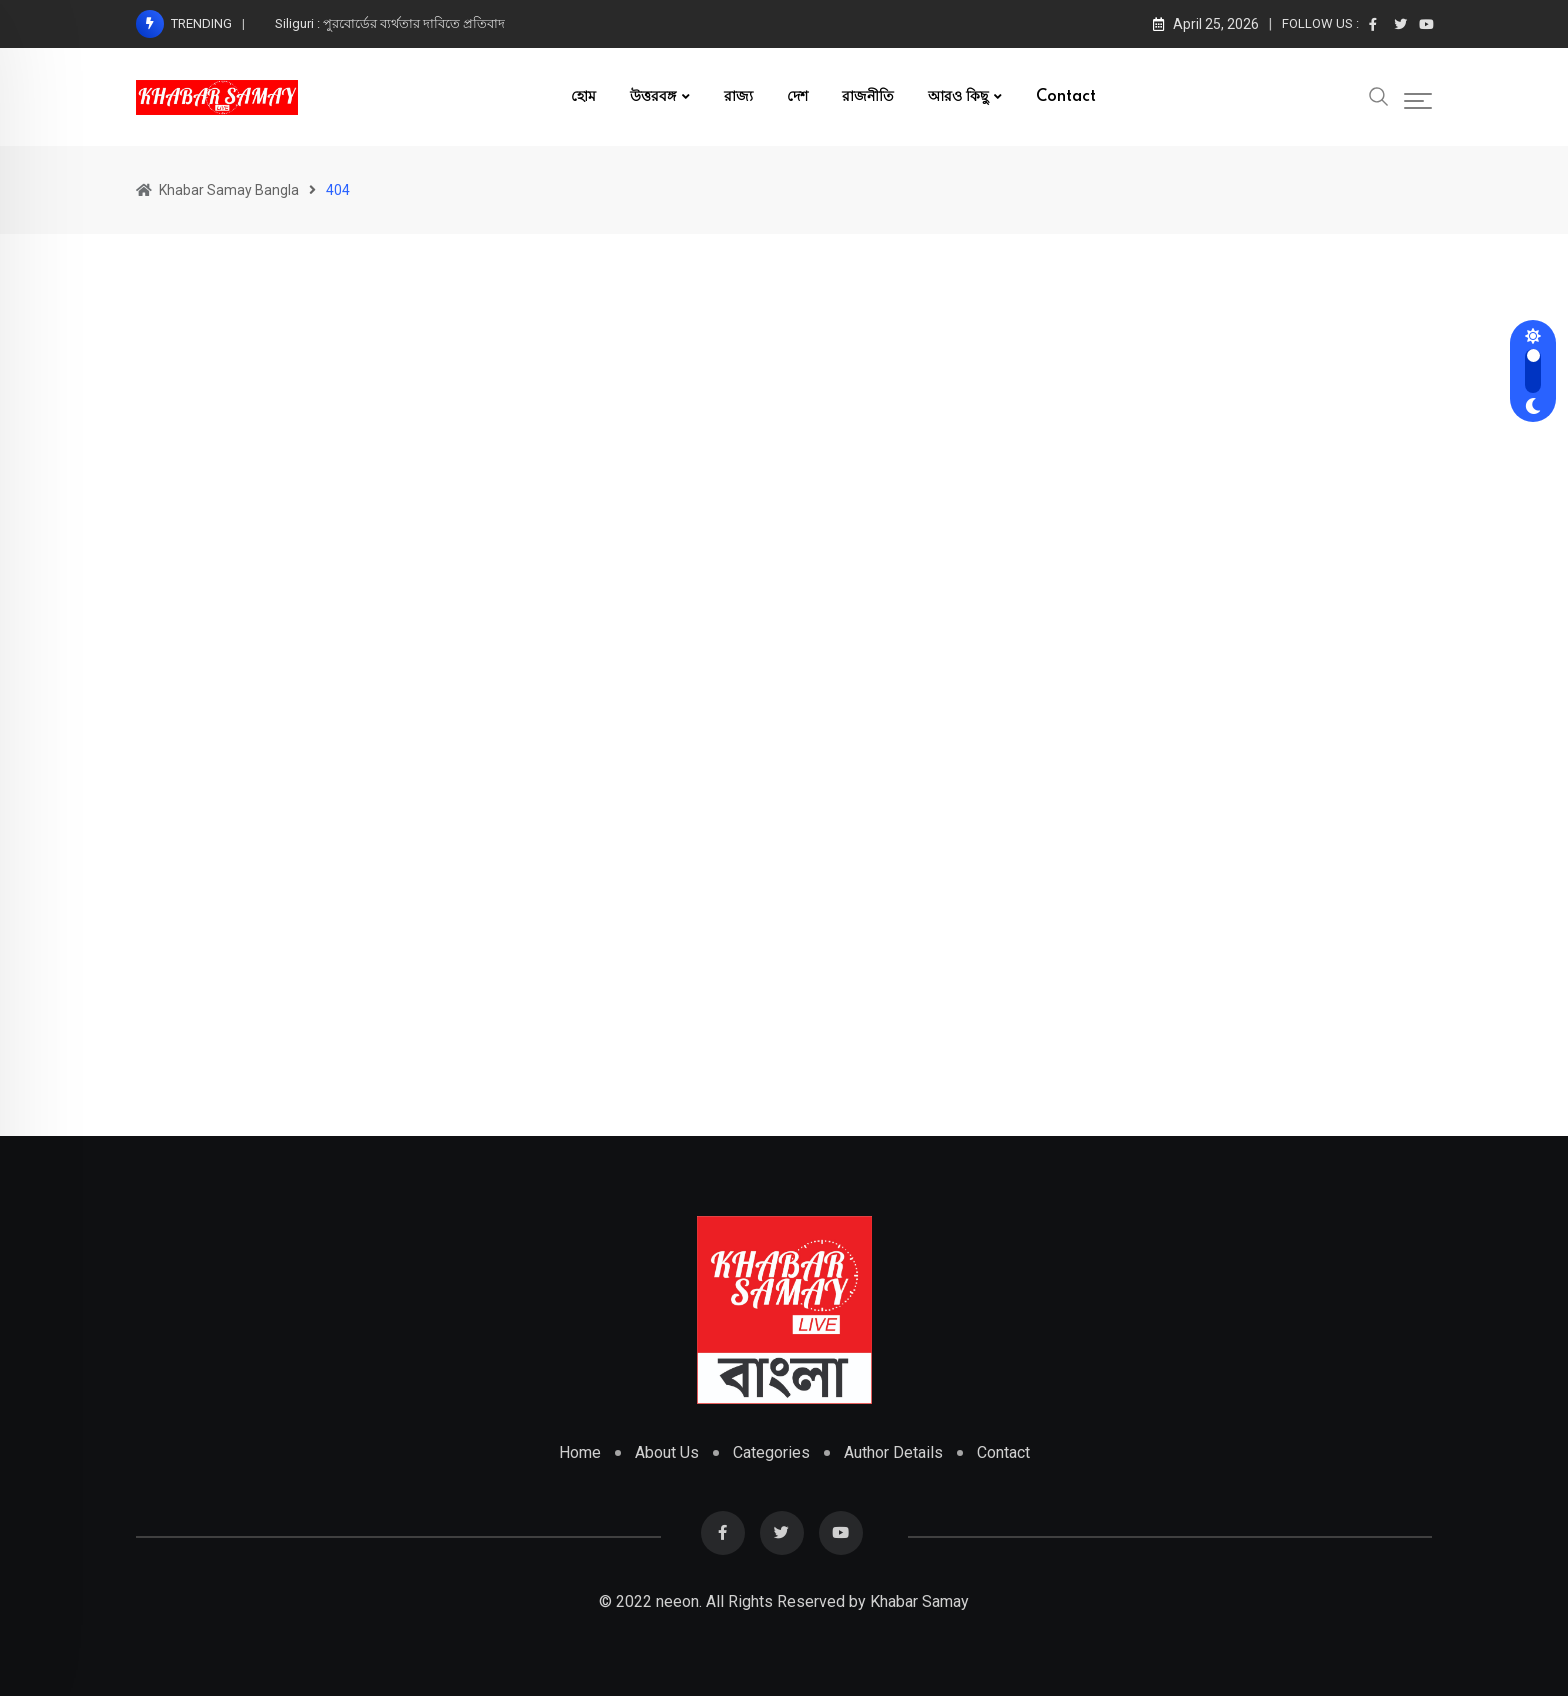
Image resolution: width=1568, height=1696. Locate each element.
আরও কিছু (958, 97)
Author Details (893, 1452)
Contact (1066, 97)
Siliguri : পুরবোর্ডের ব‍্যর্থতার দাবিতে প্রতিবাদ (390, 23)
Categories (771, 1452)
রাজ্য (738, 97)
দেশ (797, 97)
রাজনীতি (868, 97)
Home (580, 1452)
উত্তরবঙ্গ (653, 97)
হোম (583, 97)
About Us (667, 1452)
